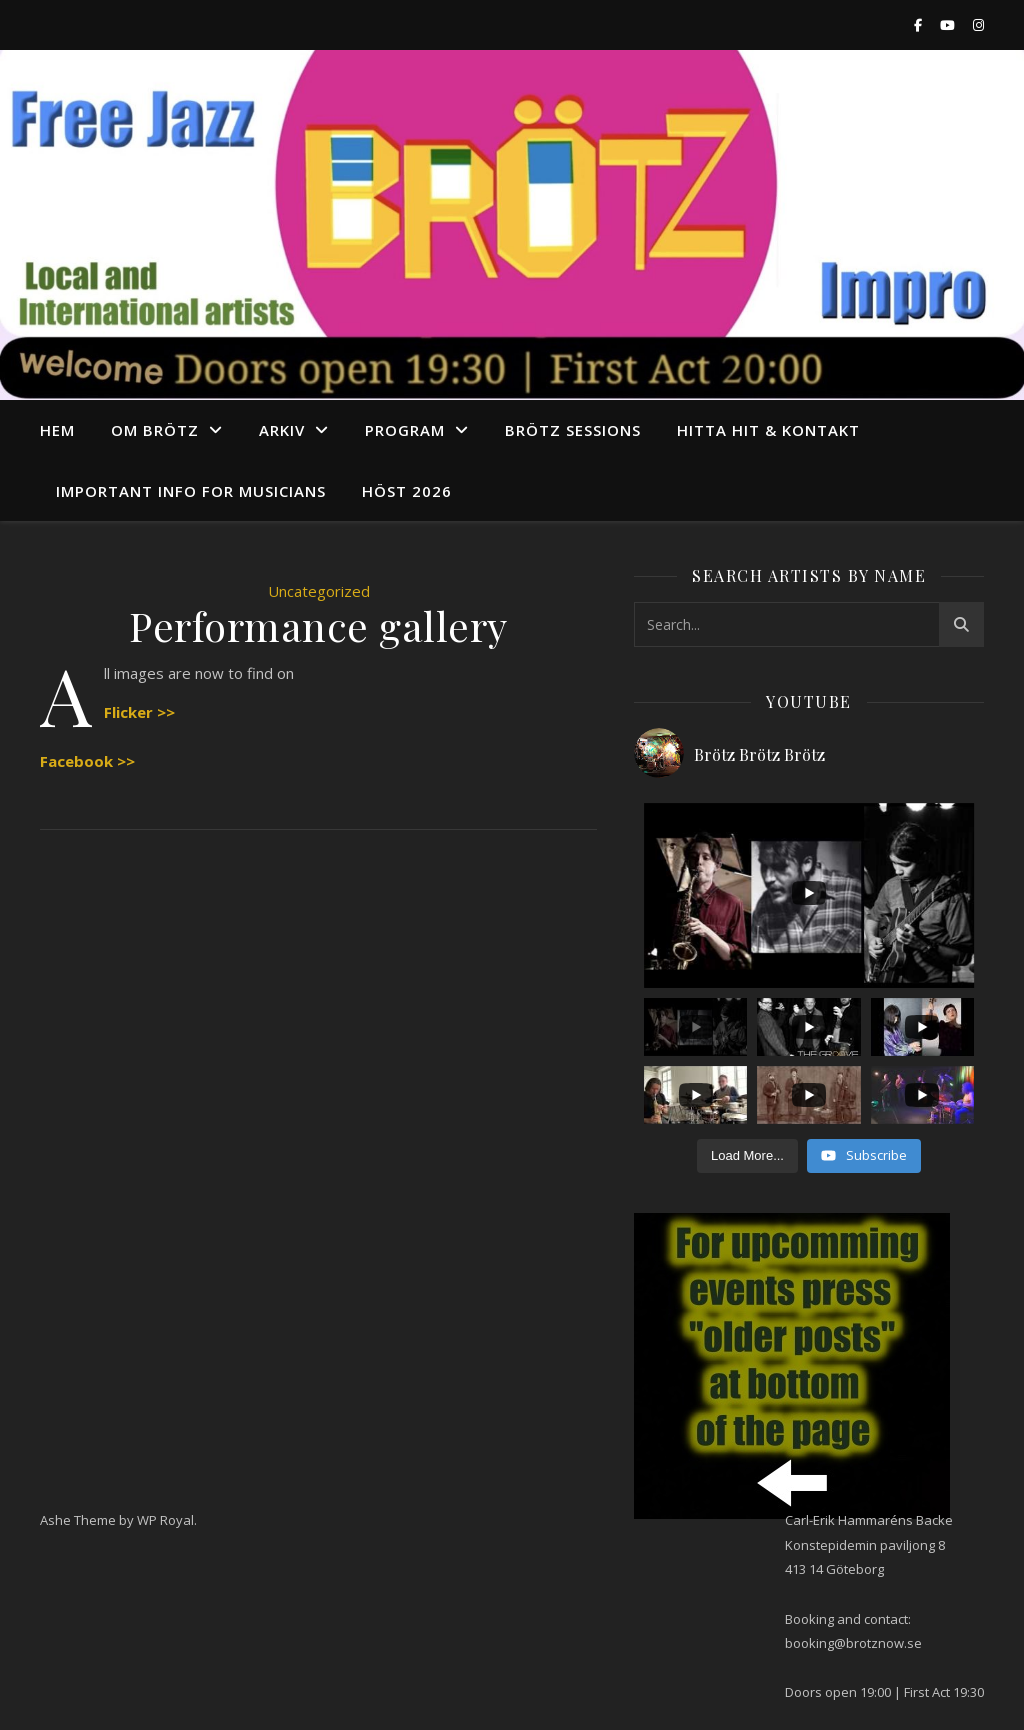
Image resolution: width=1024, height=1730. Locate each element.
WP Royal (165, 1520)
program (405, 430)
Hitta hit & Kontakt (768, 430)
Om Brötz (155, 430)
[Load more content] (747, 1156)
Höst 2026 (407, 491)
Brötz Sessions (573, 430)
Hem (57, 430)
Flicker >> (139, 712)
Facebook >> (87, 761)
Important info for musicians (191, 491)
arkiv (282, 430)
